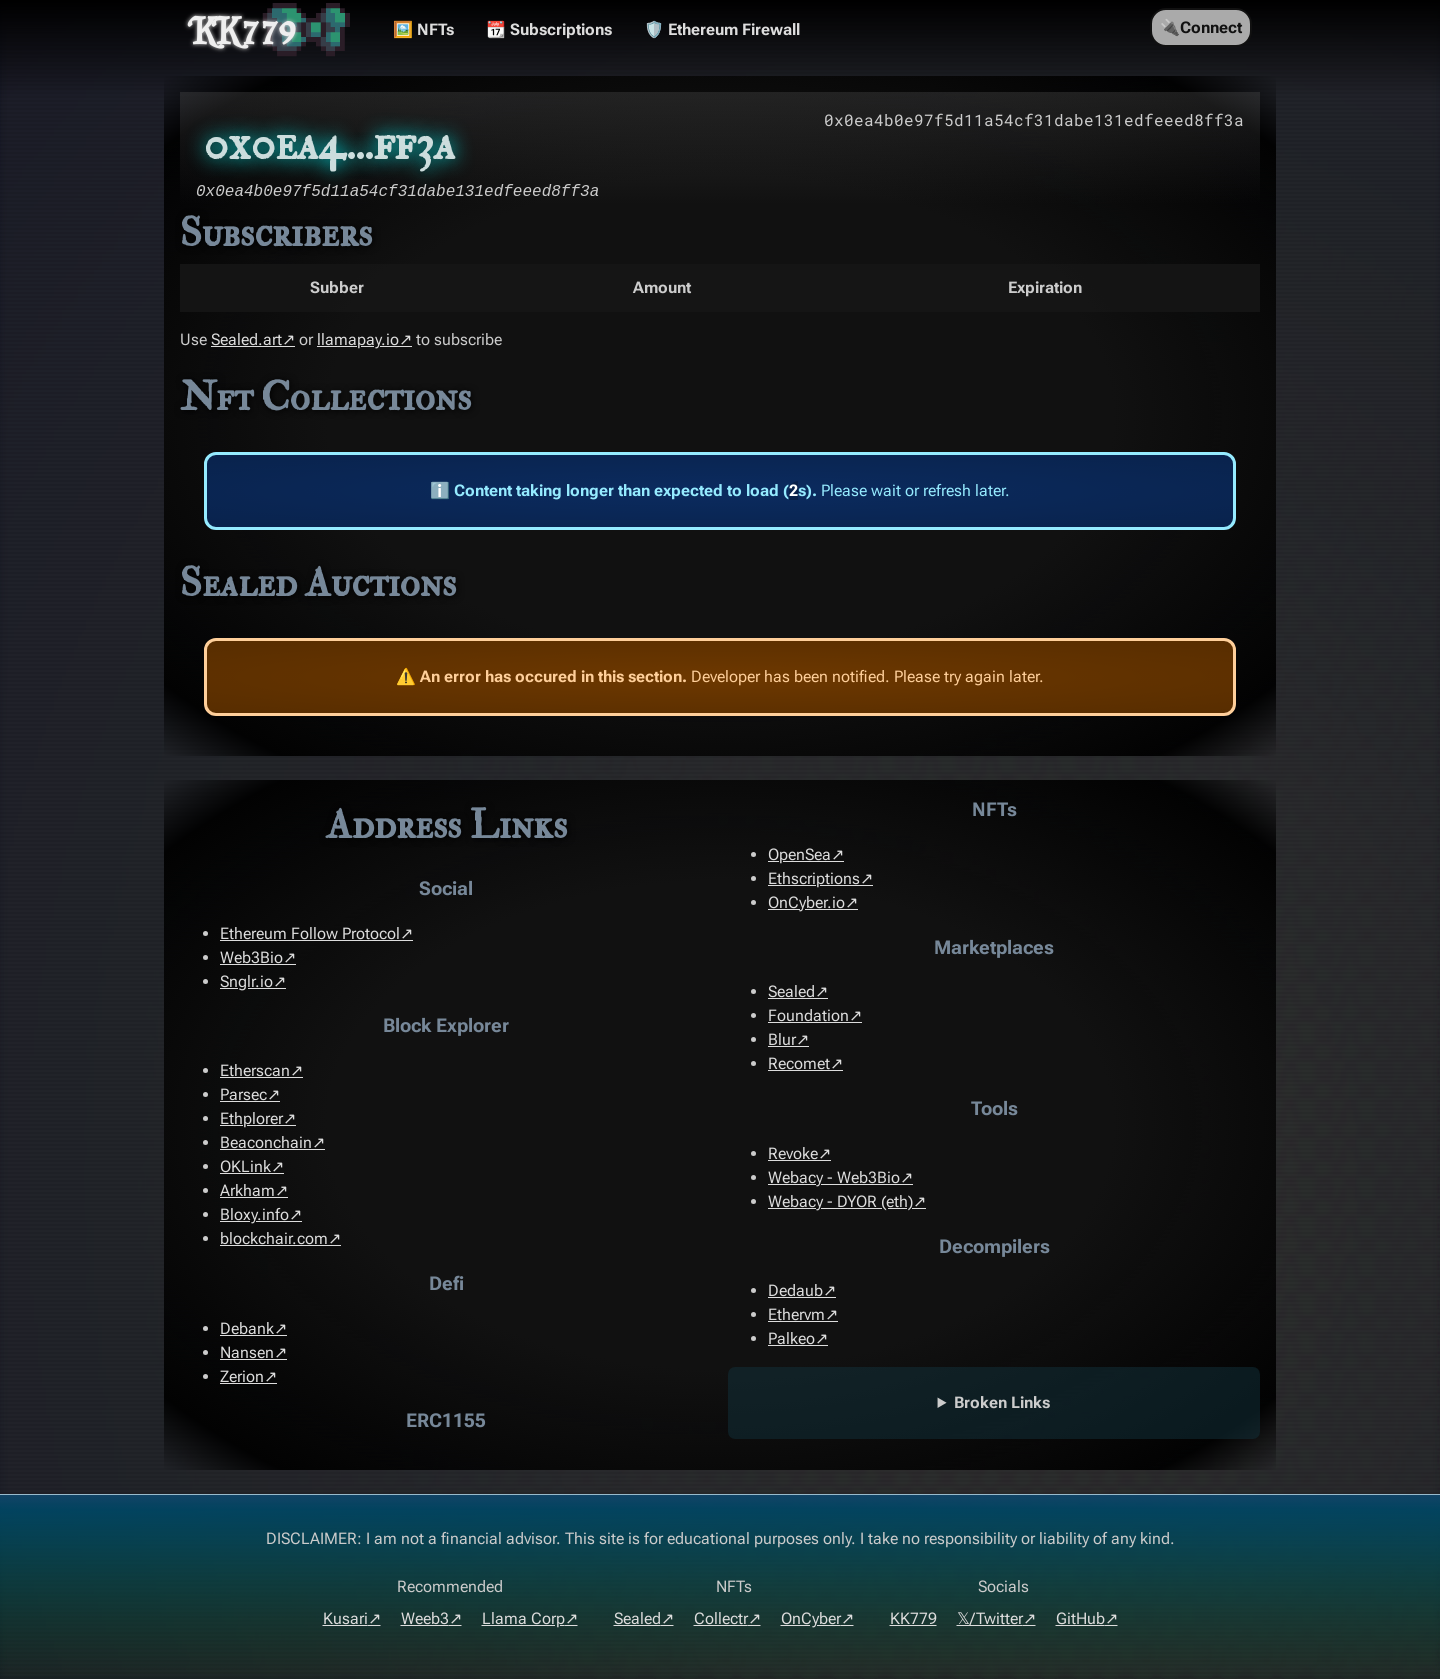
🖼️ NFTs (423, 29)
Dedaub (795, 1290)
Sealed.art (246, 339)
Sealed (791, 991)
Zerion (242, 1376)
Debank (247, 1328)
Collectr (721, 1618)
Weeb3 (425, 1618)
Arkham (247, 1190)
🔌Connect (1201, 27)
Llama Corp (523, 1618)
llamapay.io (358, 339)
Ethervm (796, 1314)
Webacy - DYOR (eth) (840, 1201)
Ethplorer (251, 1118)
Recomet (799, 1063)
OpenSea (799, 854)
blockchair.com (274, 1238)
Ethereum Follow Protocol (310, 933)
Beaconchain (266, 1142)
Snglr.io (246, 981)
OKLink (245, 1166)
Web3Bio (251, 957)
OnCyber (811, 1618)
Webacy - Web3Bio (834, 1177)
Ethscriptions (814, 878)
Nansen (247, 1352)
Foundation (808, 1015)
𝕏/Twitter (990, 1618)
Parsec (243, 1094)
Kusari (345, 1618)
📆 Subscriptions (549, 29)
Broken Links (1002, 1402)
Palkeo (791, 1338)
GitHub (1080, 1618)
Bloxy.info (254, 1214)
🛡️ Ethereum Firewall (722, 29)
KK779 (244, 30)
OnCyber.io (806, 902)
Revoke (793, 1153)
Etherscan (255, 1070)
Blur (782, 1039)
